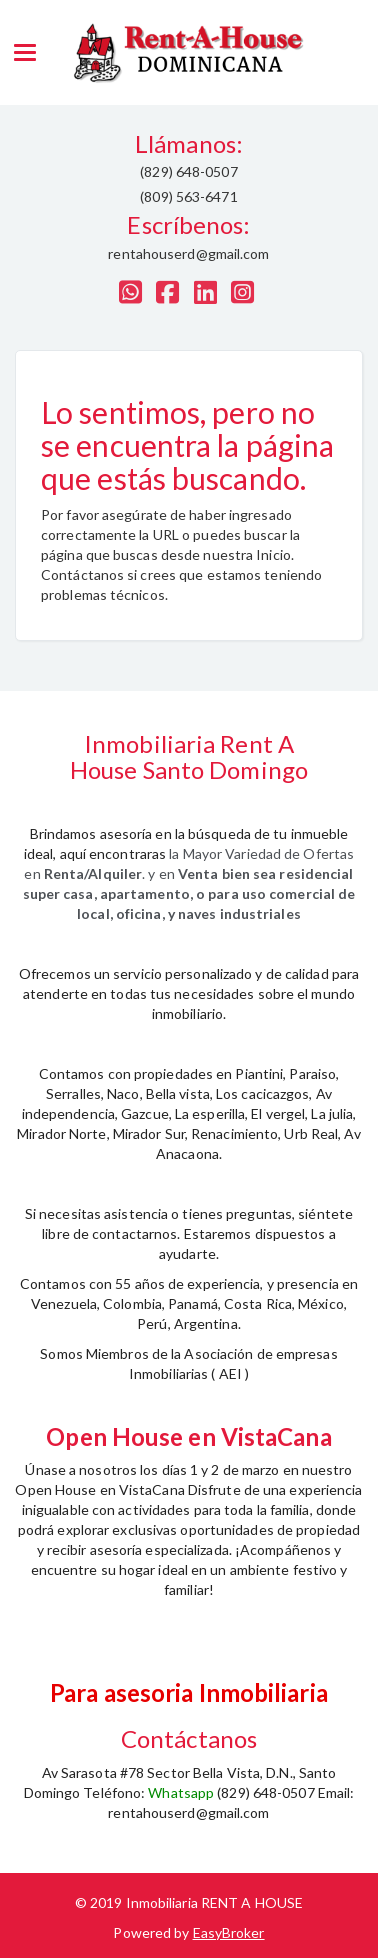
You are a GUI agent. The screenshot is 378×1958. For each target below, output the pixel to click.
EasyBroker (229, 1932)
